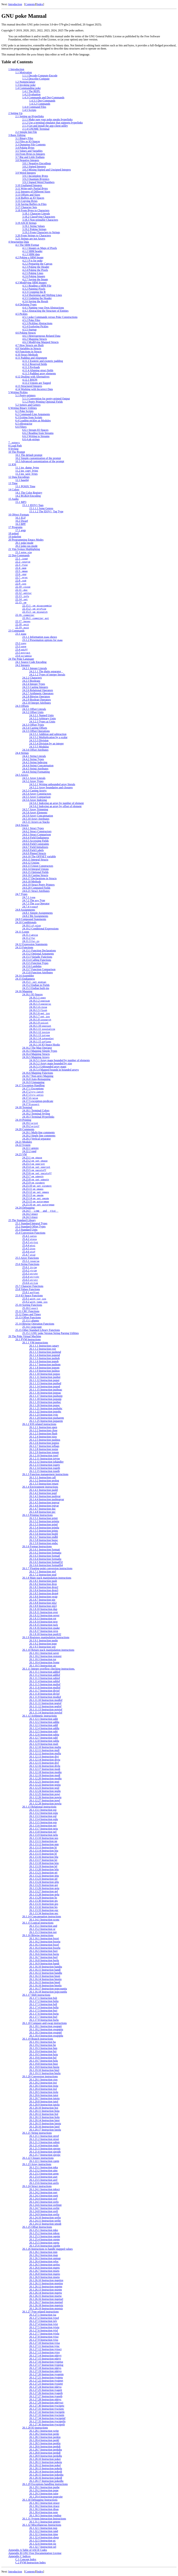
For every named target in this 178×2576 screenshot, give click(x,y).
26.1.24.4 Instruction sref (43, 2198)
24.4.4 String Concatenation (38, 765)
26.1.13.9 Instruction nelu (43, 1834)
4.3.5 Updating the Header (37, 298)
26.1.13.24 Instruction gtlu (44, 1881)
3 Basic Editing (17, 135)
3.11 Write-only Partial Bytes (31, 188)
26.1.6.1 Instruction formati (44, 1549)
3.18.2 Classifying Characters (38, 216)
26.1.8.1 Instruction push (43, 1580)
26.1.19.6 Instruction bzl (42, 2057)
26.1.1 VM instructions (35, 1342)
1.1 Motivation (23, 72)
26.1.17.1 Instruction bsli (43, 1998)
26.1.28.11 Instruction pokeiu (45, 2462)
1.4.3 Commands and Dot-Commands (43, 97)
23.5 (22, 652)
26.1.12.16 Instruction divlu (44, 1765)
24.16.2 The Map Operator (37, 1047)
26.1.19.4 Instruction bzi (42, 2051)
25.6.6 (30, 1282)
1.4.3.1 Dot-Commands (42, 100)
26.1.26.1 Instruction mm (43, 2252)
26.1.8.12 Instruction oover (44, 1615)
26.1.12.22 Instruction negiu (45, 1784)
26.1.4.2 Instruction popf (43, 1493)
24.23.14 (35, 1198)
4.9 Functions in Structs (28, 351)
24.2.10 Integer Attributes (36, 702)
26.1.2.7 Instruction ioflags (44, 1446)
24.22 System (22, 1144)
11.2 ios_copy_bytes (26, 470)
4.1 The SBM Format (27, 244)
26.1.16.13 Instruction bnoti (44, 1976)
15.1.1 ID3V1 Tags (32, 505)
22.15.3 (35, 611)
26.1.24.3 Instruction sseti (43, 2195)
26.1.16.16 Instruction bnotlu (45, 1985)
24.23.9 (33, 1182)
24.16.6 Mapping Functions (37, 1072)
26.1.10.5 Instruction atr (42, 1665)
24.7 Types (21, 894)
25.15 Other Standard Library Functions (37, 1330)
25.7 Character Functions (29, 1286)
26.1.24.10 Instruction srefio (45, 2217)
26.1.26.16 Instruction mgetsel (46, 2299)
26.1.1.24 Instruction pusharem (46, 1417)
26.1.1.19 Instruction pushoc (45, 1402)
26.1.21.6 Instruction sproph (45, 2151)
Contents (30, 4)
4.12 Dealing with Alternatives (32, 376)
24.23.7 (32, 1176)
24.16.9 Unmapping (33, 1082)
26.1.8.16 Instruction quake (44, 1627)
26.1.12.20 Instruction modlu (45, 1778)
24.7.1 (28, 897)
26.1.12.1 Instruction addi (43, 1718)
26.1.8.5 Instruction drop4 (43, 1593)
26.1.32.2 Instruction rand (43, 2531)
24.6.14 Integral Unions (35, 868)
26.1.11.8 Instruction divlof (44, 1693)
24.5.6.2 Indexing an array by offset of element (55, 806)
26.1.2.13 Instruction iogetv (44, 1464)
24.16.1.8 (40, 1019)
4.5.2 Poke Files (31, 320)
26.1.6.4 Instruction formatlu (45, 1558)
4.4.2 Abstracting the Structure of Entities (45, 310)
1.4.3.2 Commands (39, 103)
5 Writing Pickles (18, 392)
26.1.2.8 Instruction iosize (43, 1449)
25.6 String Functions (27, 1264)
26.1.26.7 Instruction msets (44, 2270)
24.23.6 (37, 1173)
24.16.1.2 (39, 1000)
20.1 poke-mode (24, 542)
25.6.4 (30, 1276)
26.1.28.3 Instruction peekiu (44, 2437)
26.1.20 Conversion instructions (40, 2076)
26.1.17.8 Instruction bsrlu (44, 2019)
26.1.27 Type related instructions (40, 2311)
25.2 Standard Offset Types (30, 1226)
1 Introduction (16, 69)
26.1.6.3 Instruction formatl (44, 1555)
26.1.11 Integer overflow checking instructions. (48, 1668)
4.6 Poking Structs (25, 332)
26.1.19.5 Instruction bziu (43, 2054)
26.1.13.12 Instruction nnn (44, 1844)
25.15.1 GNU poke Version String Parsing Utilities (50, 1333)
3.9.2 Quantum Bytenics (35, 179)
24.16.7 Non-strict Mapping (37, 1075)
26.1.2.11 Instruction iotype (44, 1458)
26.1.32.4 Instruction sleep (44, 2537)
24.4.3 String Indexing (34, 762)
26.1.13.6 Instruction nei (42, 1825)
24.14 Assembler (24, 975)
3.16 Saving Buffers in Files (31, 204)
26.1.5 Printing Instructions (37, 1515)
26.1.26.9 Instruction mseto (44, 2277)
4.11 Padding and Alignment (31, 357)
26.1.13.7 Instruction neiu (43, 1828)
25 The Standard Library (22, 1220)
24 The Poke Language (21, 658)
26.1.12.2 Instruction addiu (44, 1722)
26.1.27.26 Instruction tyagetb (46, 2393)
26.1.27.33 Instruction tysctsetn (46, 2415)
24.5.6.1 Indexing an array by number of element (56, 803)
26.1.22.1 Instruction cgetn (44, 2161)
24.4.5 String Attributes (35, 768)
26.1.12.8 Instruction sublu (44, 1740)
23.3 (20, 646)
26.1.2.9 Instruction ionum (44, 1452)
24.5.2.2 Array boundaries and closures (51, 787)
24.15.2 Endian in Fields (36, 985)
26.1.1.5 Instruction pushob (44, 1358)
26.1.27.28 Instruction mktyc (45, 2399)
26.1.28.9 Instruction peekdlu (45, 2455)
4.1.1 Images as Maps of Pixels (39, 248)
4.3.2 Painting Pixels (33, 288)
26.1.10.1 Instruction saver (44, 1653)
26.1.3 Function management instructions (45, 1474)
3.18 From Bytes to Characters (32, 210)
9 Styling (13, 448)
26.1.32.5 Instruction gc (42, 2540)
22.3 (21, 564)
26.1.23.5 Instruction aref (43, 2179)
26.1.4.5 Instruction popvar (44, 1502)
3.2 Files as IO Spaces (27, 141)
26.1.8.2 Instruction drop (43, 1584)
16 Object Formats (18, 514)
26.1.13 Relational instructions (39, 1806)
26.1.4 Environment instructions (40, 1486)
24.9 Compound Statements (30, 919)
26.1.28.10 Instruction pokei (45, 2459)
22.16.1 (35, 618)
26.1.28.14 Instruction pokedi (45, 2471)
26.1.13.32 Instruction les (43, 1907)
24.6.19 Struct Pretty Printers (38, 884)
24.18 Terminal (23, 1107)
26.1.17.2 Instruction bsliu (43, 2001)
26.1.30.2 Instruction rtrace (44, 2506)
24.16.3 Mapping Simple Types (39, 1050)
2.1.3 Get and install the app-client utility (45, 125)
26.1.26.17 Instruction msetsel (46, 2302)
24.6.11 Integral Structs (35, 859)
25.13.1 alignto (30, 1320)
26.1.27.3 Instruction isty (43, 2321)
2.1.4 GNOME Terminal (35, 128)
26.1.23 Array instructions (36, 2164)
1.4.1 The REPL (31, 91)
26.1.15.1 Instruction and (43, 1925)
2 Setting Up (15, 113)
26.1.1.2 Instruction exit (42, 1348)
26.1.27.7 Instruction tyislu (44, 2333)
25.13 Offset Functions (28, 1317)
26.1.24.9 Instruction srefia (44, 2214)
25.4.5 (28, 1248)
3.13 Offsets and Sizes (27, 194)
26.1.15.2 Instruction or (42, 1929)
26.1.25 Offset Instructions (37, 2226)
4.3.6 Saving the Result (35, 301)
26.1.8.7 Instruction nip (42, 1599)
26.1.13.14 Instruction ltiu (43, 1850)
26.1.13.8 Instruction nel (42, 1831)
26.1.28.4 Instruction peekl (44, 2440)
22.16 (24, 614)
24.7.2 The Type (33, 900)
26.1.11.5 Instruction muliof (44, 1684)
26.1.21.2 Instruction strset (44, 2139)
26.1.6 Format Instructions (37, 1546)
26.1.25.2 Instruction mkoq (44, 2233)
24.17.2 (32, 1091)
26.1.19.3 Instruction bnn (43, 2048)
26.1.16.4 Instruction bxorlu (44, 1947)
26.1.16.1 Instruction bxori (44, 1938)
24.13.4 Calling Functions (36, 959)
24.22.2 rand (29, 1151)
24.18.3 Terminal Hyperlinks (38, 1116)
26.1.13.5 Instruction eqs (43, 1822)
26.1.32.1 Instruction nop (43, 2528)
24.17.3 (32, 1094)
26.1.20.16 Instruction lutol (44, 2126)
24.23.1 (32, 1157)
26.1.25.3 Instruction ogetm (44, 2236)
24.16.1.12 (39, 1032)
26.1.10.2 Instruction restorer (45, 1656)
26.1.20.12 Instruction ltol (43, 2114)
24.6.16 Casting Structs (35, 875)
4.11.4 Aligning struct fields (37, 370)
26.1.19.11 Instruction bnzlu (44, 2073)
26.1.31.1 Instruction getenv (44, 2521)
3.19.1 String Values (33, 226)
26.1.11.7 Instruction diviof (44, 1690)
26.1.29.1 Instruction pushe (44, 2487)
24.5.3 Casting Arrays (34, 790)
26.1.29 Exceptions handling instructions (45, 2484)
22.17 (22, 621)
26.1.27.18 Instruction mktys (45, 2368)
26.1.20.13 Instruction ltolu (44, 2117)
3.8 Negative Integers (27, 160)
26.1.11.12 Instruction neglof (45, 1706)
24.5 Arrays (21, 774)
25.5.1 (30, 1261)
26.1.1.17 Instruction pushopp (46, 1395)
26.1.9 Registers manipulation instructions (45, 1637)
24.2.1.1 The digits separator (46, 671)
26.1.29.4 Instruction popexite (46, 2496)
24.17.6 (30, 1104)
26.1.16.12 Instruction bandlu (45, 1972)
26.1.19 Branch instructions (37, 2038)
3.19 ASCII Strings (26, 222)
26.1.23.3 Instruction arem (44, 2173)
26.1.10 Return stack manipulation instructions (48, 1649)
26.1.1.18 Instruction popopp (45, 1399)
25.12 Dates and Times (28, 1314)
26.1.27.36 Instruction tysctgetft (47, 2424)
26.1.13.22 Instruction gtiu (44, 1875)
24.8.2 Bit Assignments (35, 916)
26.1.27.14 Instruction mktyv (45, 2355)
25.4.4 (28, 1245)
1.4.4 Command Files (34, 106)
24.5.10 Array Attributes (35, 818)
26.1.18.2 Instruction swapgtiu (46, 2029)
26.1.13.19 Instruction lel (43, 1866)
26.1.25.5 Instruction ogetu (44, 2242)
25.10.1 (30, 1308)
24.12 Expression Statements (31, 944)
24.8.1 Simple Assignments (37, 912)
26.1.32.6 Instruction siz (42, 2543)
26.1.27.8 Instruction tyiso (43, 2336)
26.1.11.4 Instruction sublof (44, 1681)
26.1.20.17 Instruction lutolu (45, 2129)
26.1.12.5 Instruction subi (43, 1731)
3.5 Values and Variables (29, 150)
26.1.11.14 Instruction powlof (45, 1712)
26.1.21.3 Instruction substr (44, 2142)
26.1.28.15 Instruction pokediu (46, 2474)
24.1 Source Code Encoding (31, 662)
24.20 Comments (24, 1129)
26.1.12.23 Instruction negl (44, 1787)
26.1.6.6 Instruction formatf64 (46, 1565)
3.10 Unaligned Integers (28, 185)
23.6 (23, 655)
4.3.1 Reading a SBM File (36, 285)
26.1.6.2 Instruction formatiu (45, 1552)
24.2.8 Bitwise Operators (36, 696)
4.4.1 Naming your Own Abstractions (43, 307)
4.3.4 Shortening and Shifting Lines (42, 295)
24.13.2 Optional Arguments (38, 953)
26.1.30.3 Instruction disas (44, 2509)
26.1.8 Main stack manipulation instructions (46, 1577)
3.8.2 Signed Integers (34, 166)
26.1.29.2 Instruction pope (43, 2490)
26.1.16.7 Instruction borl (43, 1957)
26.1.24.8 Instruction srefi (43, 2211)
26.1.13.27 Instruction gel (43, 1891)
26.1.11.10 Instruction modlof (45, 1700)
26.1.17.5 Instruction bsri (43, 2010)
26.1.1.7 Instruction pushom (44, 1364)
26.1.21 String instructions (37, 2132)
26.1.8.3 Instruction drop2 (43, 1587)
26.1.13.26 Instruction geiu (44, 1888)
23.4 (21, 649)
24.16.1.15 (40, 1041)
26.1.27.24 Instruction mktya (45, 2386)
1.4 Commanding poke (28, 88)
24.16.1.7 (39, 1016)
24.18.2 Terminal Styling (36, 1113)
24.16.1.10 (40, 1025)
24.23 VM (21, 1154)
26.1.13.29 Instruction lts (43, 1897)
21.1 (23, 552)
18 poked (13, 533)
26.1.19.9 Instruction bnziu (44, 2067)
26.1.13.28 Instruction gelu (44, 1894)
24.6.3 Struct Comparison (36, 834)
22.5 (21, 571)
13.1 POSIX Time (25, 486)
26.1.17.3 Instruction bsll (43, 2004)
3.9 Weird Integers (25, 172)
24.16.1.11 (42, 1028)
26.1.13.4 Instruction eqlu (43, 1819)
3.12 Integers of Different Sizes (32, 191)
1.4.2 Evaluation (31, 94)
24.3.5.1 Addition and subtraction (47, 734)
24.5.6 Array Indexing (34, 799)
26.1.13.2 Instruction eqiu (43, 1812)
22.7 (21, 577)
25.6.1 (29, 1267)
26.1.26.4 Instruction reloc (44, 2261)
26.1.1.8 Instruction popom (44, 1367)
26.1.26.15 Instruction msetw (45, 2295)
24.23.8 (35, 1179)
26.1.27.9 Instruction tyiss (43, 2339)
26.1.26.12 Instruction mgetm (45, 2286)
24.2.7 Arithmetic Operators (38, 693)
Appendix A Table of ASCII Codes (27, 2549)
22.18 (22, 624)
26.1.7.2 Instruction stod (42, 1574)
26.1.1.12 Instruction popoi (44, 1380)
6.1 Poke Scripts (24, 411)
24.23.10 (37, 1185)
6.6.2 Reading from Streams (38, 433)
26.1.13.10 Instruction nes (43, 1838)
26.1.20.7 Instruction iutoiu (44, 2098)
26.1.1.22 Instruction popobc (45, 1411)
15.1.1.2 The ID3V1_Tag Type (46, 511)
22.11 (21, 589)
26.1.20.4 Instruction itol (43, 2088)
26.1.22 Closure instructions (38, 2157)
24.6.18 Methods (31, 881)
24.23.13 (32, 1195)
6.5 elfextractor (23, 423)
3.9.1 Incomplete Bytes (35, 175)
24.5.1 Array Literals (33, 778)
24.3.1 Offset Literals (34, 709)
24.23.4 (36, 1166)
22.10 (22, 586)
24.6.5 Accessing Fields (35, 840)
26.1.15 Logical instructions (38, 1922)
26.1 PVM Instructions (28, 1339)
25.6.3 (30, 1273)
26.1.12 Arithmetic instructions (39, 1715)
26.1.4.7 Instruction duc (42, 1508)
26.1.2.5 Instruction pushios (44, 1439)
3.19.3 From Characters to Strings (41, 232)
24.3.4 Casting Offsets (34, 727)
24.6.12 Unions (30, 862)
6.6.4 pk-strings (31, 439)
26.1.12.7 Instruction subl (43, 1737)
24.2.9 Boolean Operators (36, 699)
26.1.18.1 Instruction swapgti (45, 2026)
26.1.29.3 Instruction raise (43, 2493)
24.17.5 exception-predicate (37, 1101)
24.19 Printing (23, 1119)
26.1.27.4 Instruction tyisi (43, 2324)
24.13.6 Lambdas (32, 966)
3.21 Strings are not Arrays (30, 238)
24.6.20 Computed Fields (36, 887)
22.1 (21, 558)
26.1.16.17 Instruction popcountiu (48, 1988)
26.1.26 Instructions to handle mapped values (47, 2248)
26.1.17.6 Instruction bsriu (44, 2013)
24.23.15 (35, 1201)
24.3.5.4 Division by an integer (46, 743)
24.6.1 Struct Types (33, 828)
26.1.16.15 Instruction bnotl (44, 1982)
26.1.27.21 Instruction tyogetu (46, 2377)
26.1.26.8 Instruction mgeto (44, 2273)
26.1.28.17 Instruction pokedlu (46, 2480)
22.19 (22, 627)
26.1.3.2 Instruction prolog (44, 1480)
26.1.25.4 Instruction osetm (44, 2239)
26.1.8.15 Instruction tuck (43, 1624)
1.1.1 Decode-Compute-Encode (39, 75)
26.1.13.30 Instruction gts (43, 1900)
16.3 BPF (20, 524)
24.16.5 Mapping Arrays (35, 1057)
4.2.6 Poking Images (33, 276)
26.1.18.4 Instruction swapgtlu (46, 2035)
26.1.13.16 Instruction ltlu (43, 1856)
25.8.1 (30, 1292)
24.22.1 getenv (30, 1148)
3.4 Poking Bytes (24, 147)
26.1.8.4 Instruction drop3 (43, 1590)
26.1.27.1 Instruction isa (42, 2314)
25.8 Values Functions (27, 1289)
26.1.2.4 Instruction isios (43, 1436)
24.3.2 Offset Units (32, 712)
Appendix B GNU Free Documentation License (34, 2553)
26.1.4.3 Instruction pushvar (44, 1496)
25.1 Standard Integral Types (31, 1223)
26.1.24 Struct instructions (37, 2186)
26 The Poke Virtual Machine (24, 1336)
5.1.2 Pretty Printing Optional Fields (42, 401)
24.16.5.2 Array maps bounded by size (50, 1063)
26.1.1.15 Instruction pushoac (45, 1389)
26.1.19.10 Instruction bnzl (44, 2070)
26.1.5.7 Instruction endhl (43, 1536)
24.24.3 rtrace (30, 1217)
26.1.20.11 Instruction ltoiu (44, 2110)
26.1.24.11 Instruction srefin (45, 2220)
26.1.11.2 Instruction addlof (44, 1674)
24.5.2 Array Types (32, 781)
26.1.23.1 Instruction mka (43, 2167)
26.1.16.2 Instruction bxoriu (44, 1941)
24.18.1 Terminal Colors (35, 1110)
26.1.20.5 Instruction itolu (43, 2092)
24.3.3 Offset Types (33, 724)
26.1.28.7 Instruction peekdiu (45, 2449)
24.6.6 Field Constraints (35, 843)
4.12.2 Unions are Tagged (36, 382)
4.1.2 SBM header (32, 251)
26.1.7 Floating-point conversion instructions (47, 1568)
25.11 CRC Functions (27, 1311)
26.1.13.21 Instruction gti (43, 1872)
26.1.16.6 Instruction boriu (44, 1954)
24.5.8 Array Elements (34, 812)
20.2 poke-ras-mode (26, 545)
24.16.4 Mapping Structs (36, 1054)
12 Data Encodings (19, 476)
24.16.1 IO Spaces (32, 994)
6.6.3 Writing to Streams (36, 436)
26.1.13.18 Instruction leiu (44, 1863)
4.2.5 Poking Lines (32, 273)
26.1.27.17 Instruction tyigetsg (46, 2364)
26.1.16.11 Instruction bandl (44, 1969)
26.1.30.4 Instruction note (43, 2512)
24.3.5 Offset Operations (36, 731)
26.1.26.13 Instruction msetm (45, 2289)
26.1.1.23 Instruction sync (43, 1414)
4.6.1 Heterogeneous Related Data (41, 335)
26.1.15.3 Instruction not (43, 1932)
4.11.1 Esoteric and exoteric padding (42, 360)
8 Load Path (15, 445)
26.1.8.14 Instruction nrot (43, 1621)
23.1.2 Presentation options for (42, 640)
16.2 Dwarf (21, 520)
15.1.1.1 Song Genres (41, 508)
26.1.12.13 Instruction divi (44, 1756)
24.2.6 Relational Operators (37, 690)
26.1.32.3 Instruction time (43, 2534)
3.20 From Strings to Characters (33, 235)
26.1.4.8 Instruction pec (42, 1511)
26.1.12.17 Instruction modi (44, 1769)
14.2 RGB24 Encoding (28, 495)
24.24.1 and (40, 1210)
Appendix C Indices (19, 2556)
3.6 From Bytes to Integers (30, 153)
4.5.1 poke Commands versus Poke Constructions (50, 317)
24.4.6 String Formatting (36, 771)
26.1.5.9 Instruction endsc (43, 1543)
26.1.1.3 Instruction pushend (45, 1351)
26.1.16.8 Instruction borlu (44, 1960)
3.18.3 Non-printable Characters (40, 219)
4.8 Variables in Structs (28, 348)
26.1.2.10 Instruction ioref (43, 1455)
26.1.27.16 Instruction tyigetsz (46, 2361)
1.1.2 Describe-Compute (36, 78)
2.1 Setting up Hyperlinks (29, 116)
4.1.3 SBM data (31, 254)
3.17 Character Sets (26, 207)
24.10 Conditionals (26, 922)
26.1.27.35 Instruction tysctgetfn (47, 2421)
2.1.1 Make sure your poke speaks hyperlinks (47, 119)
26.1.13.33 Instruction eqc (43, 1910)
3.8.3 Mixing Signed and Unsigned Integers (46, 169)
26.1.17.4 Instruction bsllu (43, 2007)
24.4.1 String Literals (34, 756)
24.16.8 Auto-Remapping (36, 1079)
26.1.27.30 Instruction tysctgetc (46, 2405)
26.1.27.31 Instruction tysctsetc (46, 2408)
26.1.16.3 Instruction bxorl (44, 1944)
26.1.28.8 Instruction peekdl (44, 2452)
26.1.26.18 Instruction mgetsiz (46, 2305)
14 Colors (13, 489)
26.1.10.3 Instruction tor (42, 1659)
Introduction (15, 4)
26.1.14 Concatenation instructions (41, 1916)
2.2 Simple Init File (26, 131)
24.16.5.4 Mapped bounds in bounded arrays (54, 1069)
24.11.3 (30, 941)
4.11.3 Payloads (31, 367)
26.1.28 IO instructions (35, 2427)
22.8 (20, 580)
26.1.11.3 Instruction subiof (44, 1678)
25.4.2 (29, 1239)
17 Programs (15, 527)
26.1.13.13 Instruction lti (43, 1847)
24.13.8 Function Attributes (37, 972)
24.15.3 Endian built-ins (35, 988)
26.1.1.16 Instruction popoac (45, 1392)
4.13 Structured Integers (28, 386)
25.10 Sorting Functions (28, 1304)
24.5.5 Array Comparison (36, 796)
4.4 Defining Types (26, 304)
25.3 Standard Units (26, 1229)
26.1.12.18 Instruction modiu (45, 1772)
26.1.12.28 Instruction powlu (45, 1803)
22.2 (22, 561)
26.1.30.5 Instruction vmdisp (45, 2515)
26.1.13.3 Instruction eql (42, 1816)
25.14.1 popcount (32, 1326)
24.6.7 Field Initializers (35, 847)
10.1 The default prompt (28, 455)
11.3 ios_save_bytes (26, 473)
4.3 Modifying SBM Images (31, 282)
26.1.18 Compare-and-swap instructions (44, 2023)
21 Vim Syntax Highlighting (24, 549)
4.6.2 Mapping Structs (34, 338)
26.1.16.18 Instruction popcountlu (48, 1991)
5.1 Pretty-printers (25, 395)
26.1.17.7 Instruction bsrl (43, 2016)
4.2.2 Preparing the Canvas (37, 263)
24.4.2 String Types (33, 759)
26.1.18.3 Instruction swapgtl (45, 2032)
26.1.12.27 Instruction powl (44, 1800)
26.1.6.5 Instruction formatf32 (46, 1562)
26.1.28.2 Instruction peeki (44, 2433)
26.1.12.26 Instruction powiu (45, 1797)
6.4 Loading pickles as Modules (33, 420)
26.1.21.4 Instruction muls (43, 2145)
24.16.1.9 (38, 1022)
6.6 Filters (21, 426)
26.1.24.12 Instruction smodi (45, 2223)
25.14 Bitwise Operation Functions (34, 1323)
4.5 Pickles (21, 313)
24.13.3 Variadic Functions (37, 956)
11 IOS (12, 464)
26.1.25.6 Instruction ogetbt (44, 2245)
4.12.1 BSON (29, 379)
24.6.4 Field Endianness (35, 837)
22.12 (23, 593)
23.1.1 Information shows (39, 636)
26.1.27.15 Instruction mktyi (45, 2358)
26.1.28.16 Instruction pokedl (45, 2477)
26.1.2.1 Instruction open (43, 1427)
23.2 (20, 643)
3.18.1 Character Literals (36, 213)
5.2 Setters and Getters (28, 404)
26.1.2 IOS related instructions (39, 1424)
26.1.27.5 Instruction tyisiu (44, 2327)
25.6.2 (29, 1270)
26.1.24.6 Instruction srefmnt (45, 2204)
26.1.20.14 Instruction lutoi (44, 2120)
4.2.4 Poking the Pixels (35, 269)
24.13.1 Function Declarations (39, 950)
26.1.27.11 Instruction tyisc (44, 2346)
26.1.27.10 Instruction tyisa (44, 2342)
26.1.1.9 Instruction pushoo (44, 1370)
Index (40, 4)
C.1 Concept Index (25, 2559)
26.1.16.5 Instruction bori (43, 1950)
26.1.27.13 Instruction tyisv (44, 2352)
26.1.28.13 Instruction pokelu (45, 2468)
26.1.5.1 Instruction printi (43, 1518)
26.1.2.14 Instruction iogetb (44, 1467)
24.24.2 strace (30, 1213)
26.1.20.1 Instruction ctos (43, 2079)
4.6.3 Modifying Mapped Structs (40, 342)
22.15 (20, 602)
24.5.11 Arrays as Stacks (36, 821)
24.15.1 (34, 981)
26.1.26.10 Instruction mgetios (46, 2280)
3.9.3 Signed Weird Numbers (38, 182)
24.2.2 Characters (32, 677)
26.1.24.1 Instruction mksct (44, 2189)
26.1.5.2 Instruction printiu (44, 1521)
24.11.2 (28, 937)
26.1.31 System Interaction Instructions (44, 2518)
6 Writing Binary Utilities (22, 407)
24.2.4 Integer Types (33, 683)
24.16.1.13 (39, 1035)
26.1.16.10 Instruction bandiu (45, 1966)
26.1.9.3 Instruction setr (42, 1646)
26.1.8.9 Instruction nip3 (43, 1605)
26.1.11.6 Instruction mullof (44, 1687)
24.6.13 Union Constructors (37, 865)
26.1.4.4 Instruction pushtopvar (46, 1499)
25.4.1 (29, 1235)
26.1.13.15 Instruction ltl (43, 1853)
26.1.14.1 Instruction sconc (44, 1919)
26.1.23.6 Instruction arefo (44, 2183)
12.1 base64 (22, 480)
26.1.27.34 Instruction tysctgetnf (47, 2418)
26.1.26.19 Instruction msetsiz (46, 2308)
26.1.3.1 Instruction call (42, 1477)
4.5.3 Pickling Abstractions (37, 323)
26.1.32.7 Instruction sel (42, 2546)
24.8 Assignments (25, 909)
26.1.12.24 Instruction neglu (45, 1791)
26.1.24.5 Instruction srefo (44, 2201)
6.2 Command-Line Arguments (32, 414)
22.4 (20, 567)
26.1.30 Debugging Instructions (40, 2499)
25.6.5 (30, 1279)
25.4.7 (28, 1254)
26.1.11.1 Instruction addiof (44, 1671)
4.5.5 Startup (29, 329)
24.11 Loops (22, 931)
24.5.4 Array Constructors (36, 793)
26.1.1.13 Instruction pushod (45, 1383)
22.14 (21, 599)
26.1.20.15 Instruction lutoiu (45, 2123)
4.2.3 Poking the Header (35, 266)
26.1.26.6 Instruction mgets (44, 2267)
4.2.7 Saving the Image (35, 279)
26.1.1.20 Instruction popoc (44, 1405)
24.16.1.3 (40, 1003)
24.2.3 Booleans (31, 680)
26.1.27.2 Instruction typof (44, 2317)
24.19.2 (30, 1126)
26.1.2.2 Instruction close (43, 1430)
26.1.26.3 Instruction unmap (45, 2258)
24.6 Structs (22, 825)
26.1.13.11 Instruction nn (43, 1841)
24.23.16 (38, 1204)
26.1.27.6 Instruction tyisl (43, 2330)
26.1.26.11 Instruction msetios (46, 2283)
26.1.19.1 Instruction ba (42, 2041)
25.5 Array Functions (27, 1257)
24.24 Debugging (25, 1207)
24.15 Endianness (25, 978)
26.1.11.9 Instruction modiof (45, 1696)
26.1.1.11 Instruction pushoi (44, 1377)
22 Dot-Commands (19, 555)
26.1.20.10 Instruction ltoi (43, 2107)
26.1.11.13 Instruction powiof (45, 1709)
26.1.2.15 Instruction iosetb (44, 1471)
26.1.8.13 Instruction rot (42, 1618)
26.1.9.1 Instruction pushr (43, 1640)
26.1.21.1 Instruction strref (44, 2135)
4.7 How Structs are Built (29, 345)
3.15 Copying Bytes (26, 200)
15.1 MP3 (20, 502)
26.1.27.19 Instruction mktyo (45, 2371)
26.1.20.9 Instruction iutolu (44, 2104)
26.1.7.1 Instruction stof (42, 1571)
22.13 (22, 596)
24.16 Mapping (23, 991)
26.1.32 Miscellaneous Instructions (41, 2524)
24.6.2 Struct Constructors (36, 831)
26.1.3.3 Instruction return (43, 1483)
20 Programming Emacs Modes (25, 539)
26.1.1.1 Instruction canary (44, 1345)
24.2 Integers (22, 665)
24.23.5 (34, 1170)
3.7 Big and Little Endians (29, 157)
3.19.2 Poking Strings (34, 229)
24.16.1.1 (37, 997)
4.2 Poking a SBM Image (29, 257)
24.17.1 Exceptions (33, 1088)
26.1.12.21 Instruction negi (44, 1781)
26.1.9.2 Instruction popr (43, 1643)
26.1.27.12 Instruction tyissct (45, 2349)
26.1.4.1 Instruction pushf (43, 1489)
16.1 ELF (20, 517)
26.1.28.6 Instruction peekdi (44, 2446)
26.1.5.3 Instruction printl (43, 1524)
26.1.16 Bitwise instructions (38, 1935)
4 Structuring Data (18, 241)
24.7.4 (30, 906)
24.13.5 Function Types (35, 963)
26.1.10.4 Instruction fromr (44, 1662)
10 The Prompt (16, 451)
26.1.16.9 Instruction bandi (44, 1963)
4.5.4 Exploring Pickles (35, 326)
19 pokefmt (14, 536)
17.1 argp (20, 530)
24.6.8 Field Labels (33, 850)
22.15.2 (34, 608)
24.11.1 (30, 934)
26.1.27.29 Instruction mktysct (46, 2402)
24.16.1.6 (39, 1013)
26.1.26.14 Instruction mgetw (45, 2292)
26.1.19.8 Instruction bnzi (43, 2063)
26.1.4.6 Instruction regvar (44, 1505)
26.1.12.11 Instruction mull (44, 1750)
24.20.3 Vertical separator (36, 1138)
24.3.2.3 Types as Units (42, 721)
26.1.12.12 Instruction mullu (45, 1753)
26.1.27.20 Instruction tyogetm (46, 2374)
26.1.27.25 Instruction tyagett (45, 2390)
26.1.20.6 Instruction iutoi (43, 2095)
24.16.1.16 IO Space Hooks (44, 1044)
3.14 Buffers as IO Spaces (29, 197)
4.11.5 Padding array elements (39, 373)
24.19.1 (30, 1123)
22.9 (20, 583)
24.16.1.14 (41, 1038)
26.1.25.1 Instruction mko (43, 2230)
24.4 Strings (22, 752)
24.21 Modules (23, 1141)
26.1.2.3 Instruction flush (43, 1433)
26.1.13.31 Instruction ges (43, 1903)
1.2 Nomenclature (25, 81)
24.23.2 (35, 1160)
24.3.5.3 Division (38, 740)
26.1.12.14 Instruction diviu (44, 1759)
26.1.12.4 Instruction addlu (44, 1728)
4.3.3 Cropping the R (34, 291)
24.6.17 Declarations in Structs (39, 878)
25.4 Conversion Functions (30, 1232)
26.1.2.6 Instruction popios (44, 1442)
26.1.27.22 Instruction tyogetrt (46, 2380)
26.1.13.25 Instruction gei (43, 1885)
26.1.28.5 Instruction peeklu (44, 2443)
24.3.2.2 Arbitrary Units (42, 718)
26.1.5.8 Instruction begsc (43, 1540)
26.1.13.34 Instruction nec (43, 1913)
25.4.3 (30, 1242)
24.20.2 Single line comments (38, 1135)
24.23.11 (32, 1188)
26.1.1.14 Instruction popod (44, 1386)
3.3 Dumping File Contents (30, 144)
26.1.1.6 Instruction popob (44, 1361)
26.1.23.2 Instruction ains (43, 2170)
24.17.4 (30, 1097)
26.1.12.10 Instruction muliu (45, 1747)
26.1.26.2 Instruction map (43, 2255)
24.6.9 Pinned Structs (34, 853)
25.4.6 (28, 1251)
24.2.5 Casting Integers (35, 687)
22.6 (20, 574)
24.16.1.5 (38, 1010)
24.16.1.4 (38, 1006)
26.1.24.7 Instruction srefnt (44, 2208)
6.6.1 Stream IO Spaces (35, 429)
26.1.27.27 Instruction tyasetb (45, 2396)
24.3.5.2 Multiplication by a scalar (48, 737)
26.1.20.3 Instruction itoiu (43, 2085)
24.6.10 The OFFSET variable (39, 856)
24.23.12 (35, 1192)
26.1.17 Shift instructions (36, 1994)
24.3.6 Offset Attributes (35, 749)
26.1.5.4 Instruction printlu (44, 1527)
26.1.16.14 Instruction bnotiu (45, 1979)
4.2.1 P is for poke (32, 260)
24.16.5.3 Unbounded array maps (47, 1066)
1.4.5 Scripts (29, 110)
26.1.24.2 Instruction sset (43, 2192)
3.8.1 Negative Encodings (36, 163)
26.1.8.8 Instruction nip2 (43, 1602)
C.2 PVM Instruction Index (30, 2562)
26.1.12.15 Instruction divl (44, 1762)
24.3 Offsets (22, 705)
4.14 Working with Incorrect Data (34, 389)
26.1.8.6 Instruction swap (43, 1596)
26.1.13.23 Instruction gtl (43, 1878)
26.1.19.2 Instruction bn (42, 2045)
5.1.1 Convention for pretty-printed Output (46, 398)
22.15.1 (37, 605)
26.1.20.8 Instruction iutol (43, 2101)
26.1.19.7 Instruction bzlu (43, 2060)
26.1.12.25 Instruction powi (44, 1794)
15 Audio (13, 498)
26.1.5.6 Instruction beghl (43, 1533)
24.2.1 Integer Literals (34, 668)
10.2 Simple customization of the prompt (38, 458)
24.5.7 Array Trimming (35, 809)
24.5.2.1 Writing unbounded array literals (52, 784)
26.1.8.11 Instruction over (43, 1612)
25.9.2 (34, 1301)
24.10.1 (31, 925)
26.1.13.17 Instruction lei (43, 1860)
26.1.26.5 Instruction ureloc (44, 2264)
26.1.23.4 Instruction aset (43, 2176)
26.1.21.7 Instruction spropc (44, 2154)
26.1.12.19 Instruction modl (44, 1775)
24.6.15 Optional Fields (35, 872)
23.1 (20, 633)
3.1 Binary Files (24, 138)
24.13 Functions (24, 947)
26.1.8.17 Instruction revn (43, 1631)
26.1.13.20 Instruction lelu (44, 1869)
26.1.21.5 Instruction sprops (44, 2148)
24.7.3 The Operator (36, 903)
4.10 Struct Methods (26, 354)
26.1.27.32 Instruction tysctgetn (46, 2411)
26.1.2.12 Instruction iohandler (46, 1461)
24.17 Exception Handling (29, 1085)
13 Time (13, 483)
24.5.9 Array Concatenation (37, 815)
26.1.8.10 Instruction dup (43, 1609)
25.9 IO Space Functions (29, 1295)
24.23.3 (33, 1163)
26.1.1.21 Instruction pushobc (45, 1408)
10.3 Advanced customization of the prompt (39, 461)
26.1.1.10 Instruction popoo (44, 1373)
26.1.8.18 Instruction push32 (45, 1634)
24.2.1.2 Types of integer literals (47, 674)
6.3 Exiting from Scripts (28, 417)
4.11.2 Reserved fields (34, 364)
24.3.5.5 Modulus (39, 746)
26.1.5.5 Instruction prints (43, 1530)
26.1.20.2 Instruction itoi (43, 2082)
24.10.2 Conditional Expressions (40, 928)
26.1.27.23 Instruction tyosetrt (46, 2383)
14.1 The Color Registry (28, 492)
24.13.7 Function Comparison (38, 969)
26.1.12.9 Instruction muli (43, 1743)
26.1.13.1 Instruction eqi (42, 1809)
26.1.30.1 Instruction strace (44, 2502)
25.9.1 (34, 1298)
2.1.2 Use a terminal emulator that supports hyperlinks (52, 122)
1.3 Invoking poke (25, 84)
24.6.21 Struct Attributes (36, 890)
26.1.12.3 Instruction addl (43, 1725)
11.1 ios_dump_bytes (27, 467)
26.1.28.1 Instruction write (44, 2430)
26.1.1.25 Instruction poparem (46, 1420)
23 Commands (16, 630)
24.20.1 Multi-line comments (38, 1132)
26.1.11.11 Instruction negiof (45, 1703)
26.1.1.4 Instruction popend (44, 1355)
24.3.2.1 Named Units (41, 715)
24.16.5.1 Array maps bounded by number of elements (59, 1060)
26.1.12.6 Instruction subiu (44, 1734)
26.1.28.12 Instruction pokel (45, 2465)
